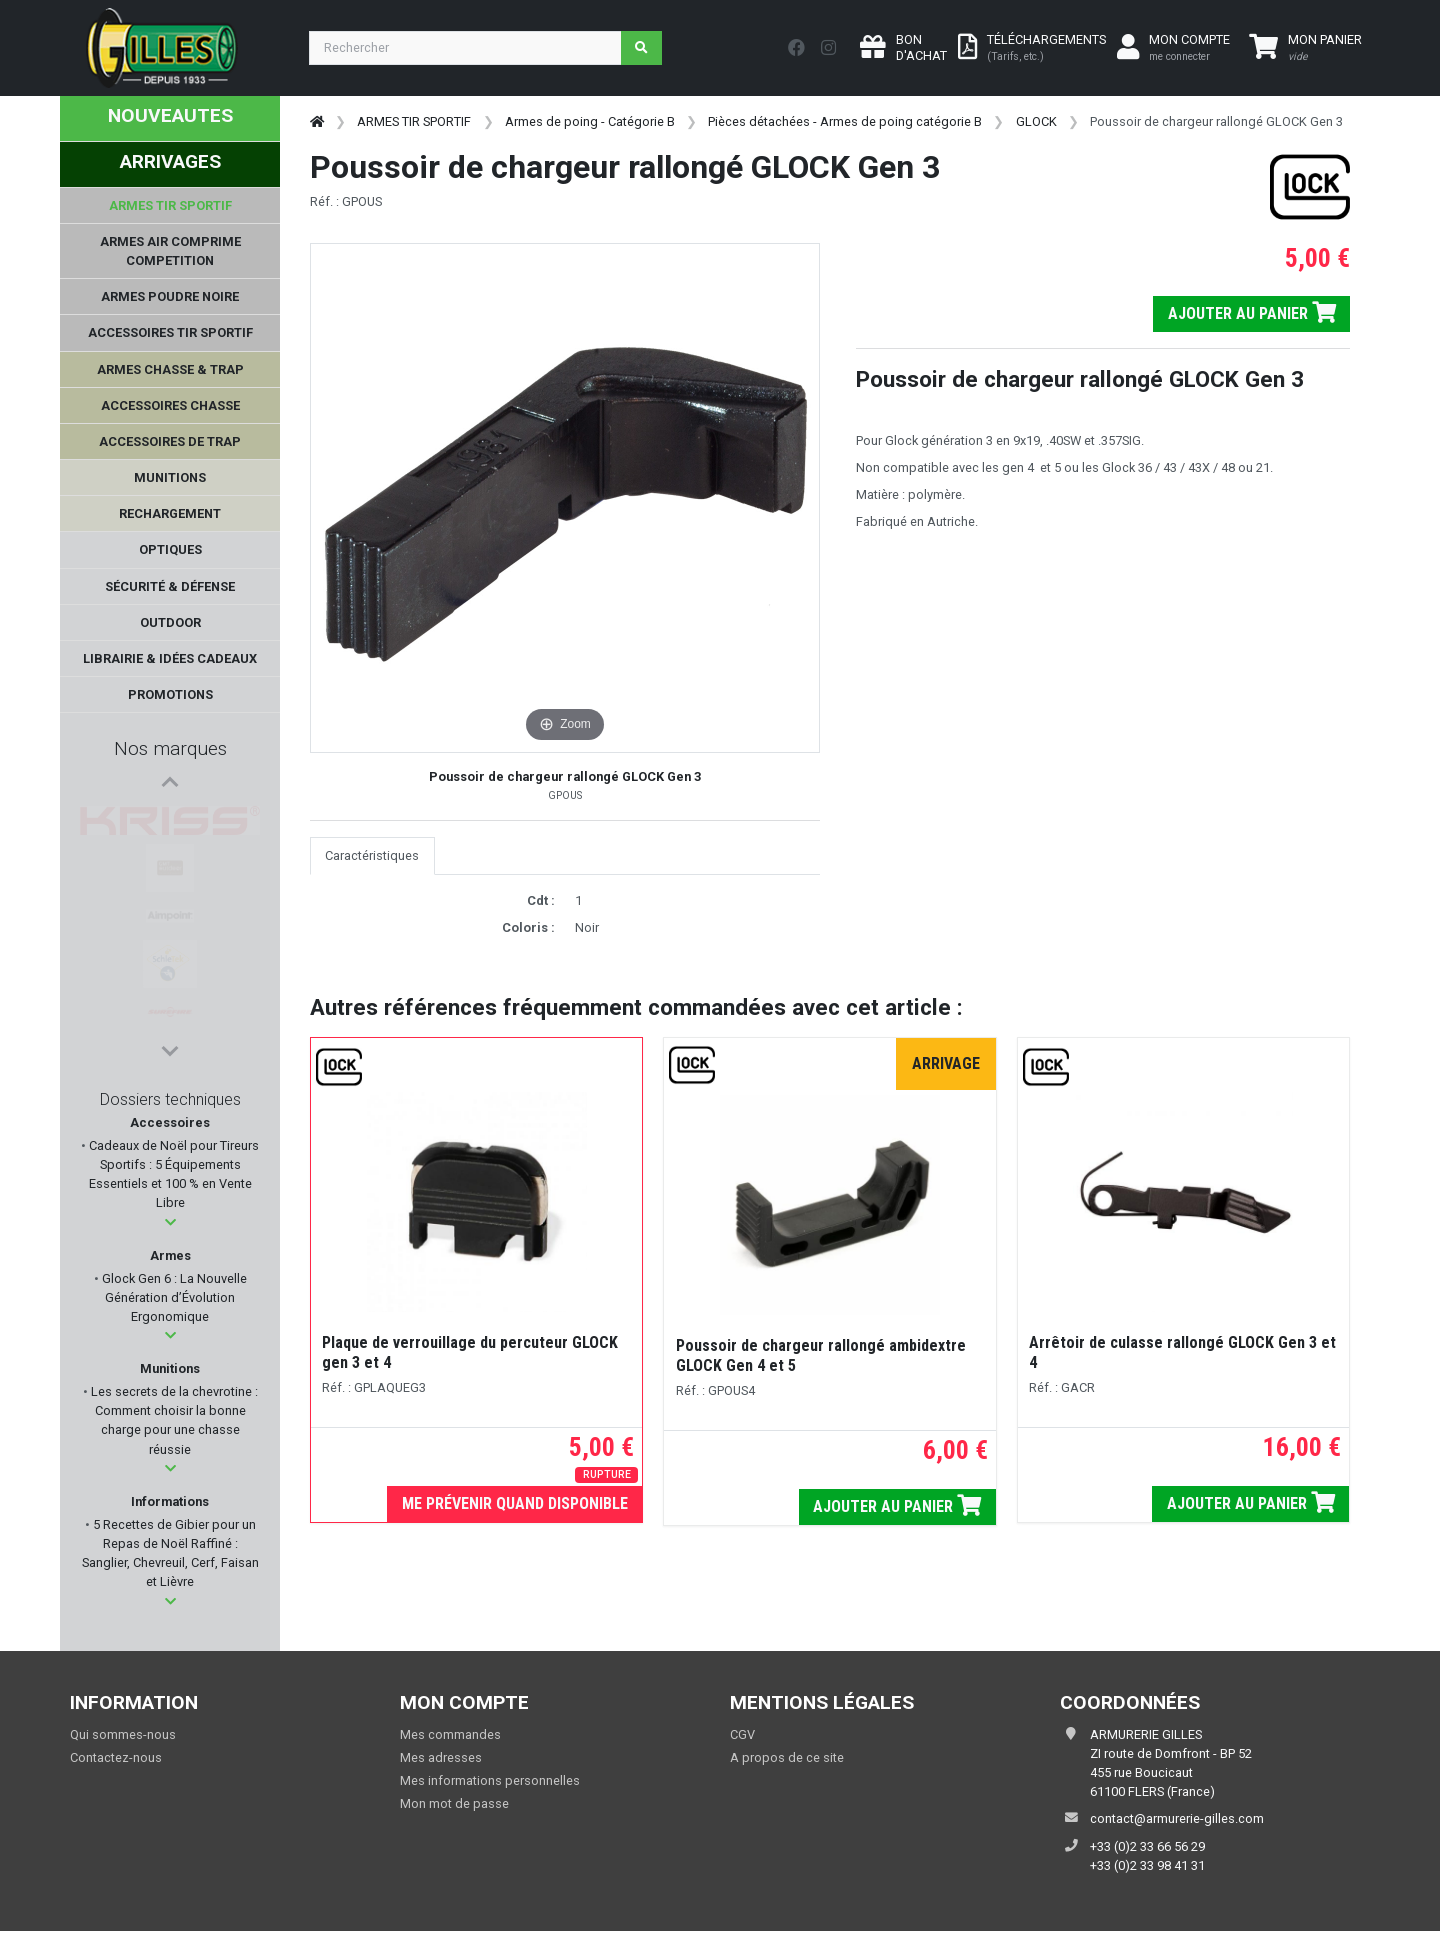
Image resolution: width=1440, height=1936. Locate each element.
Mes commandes (450, 1734)
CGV (742, 1734)
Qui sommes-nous (123, 1734)
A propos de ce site (787, 1757)
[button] (170, 1222)
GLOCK (1036, 121)
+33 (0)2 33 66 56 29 (1147, 1846)
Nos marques (170, 748)
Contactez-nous (116, 1757)
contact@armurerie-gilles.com (1177, 1818)
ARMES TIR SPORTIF (414, 121)
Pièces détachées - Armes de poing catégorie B (845, 121)
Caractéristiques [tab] (372, 855)
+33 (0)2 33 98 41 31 (1147, 1865)
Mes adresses (441, 1757)
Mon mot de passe (454, 1803)
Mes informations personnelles (490, 1780)
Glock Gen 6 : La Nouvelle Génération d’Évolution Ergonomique (173, 1297)
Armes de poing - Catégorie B (590, 121)
